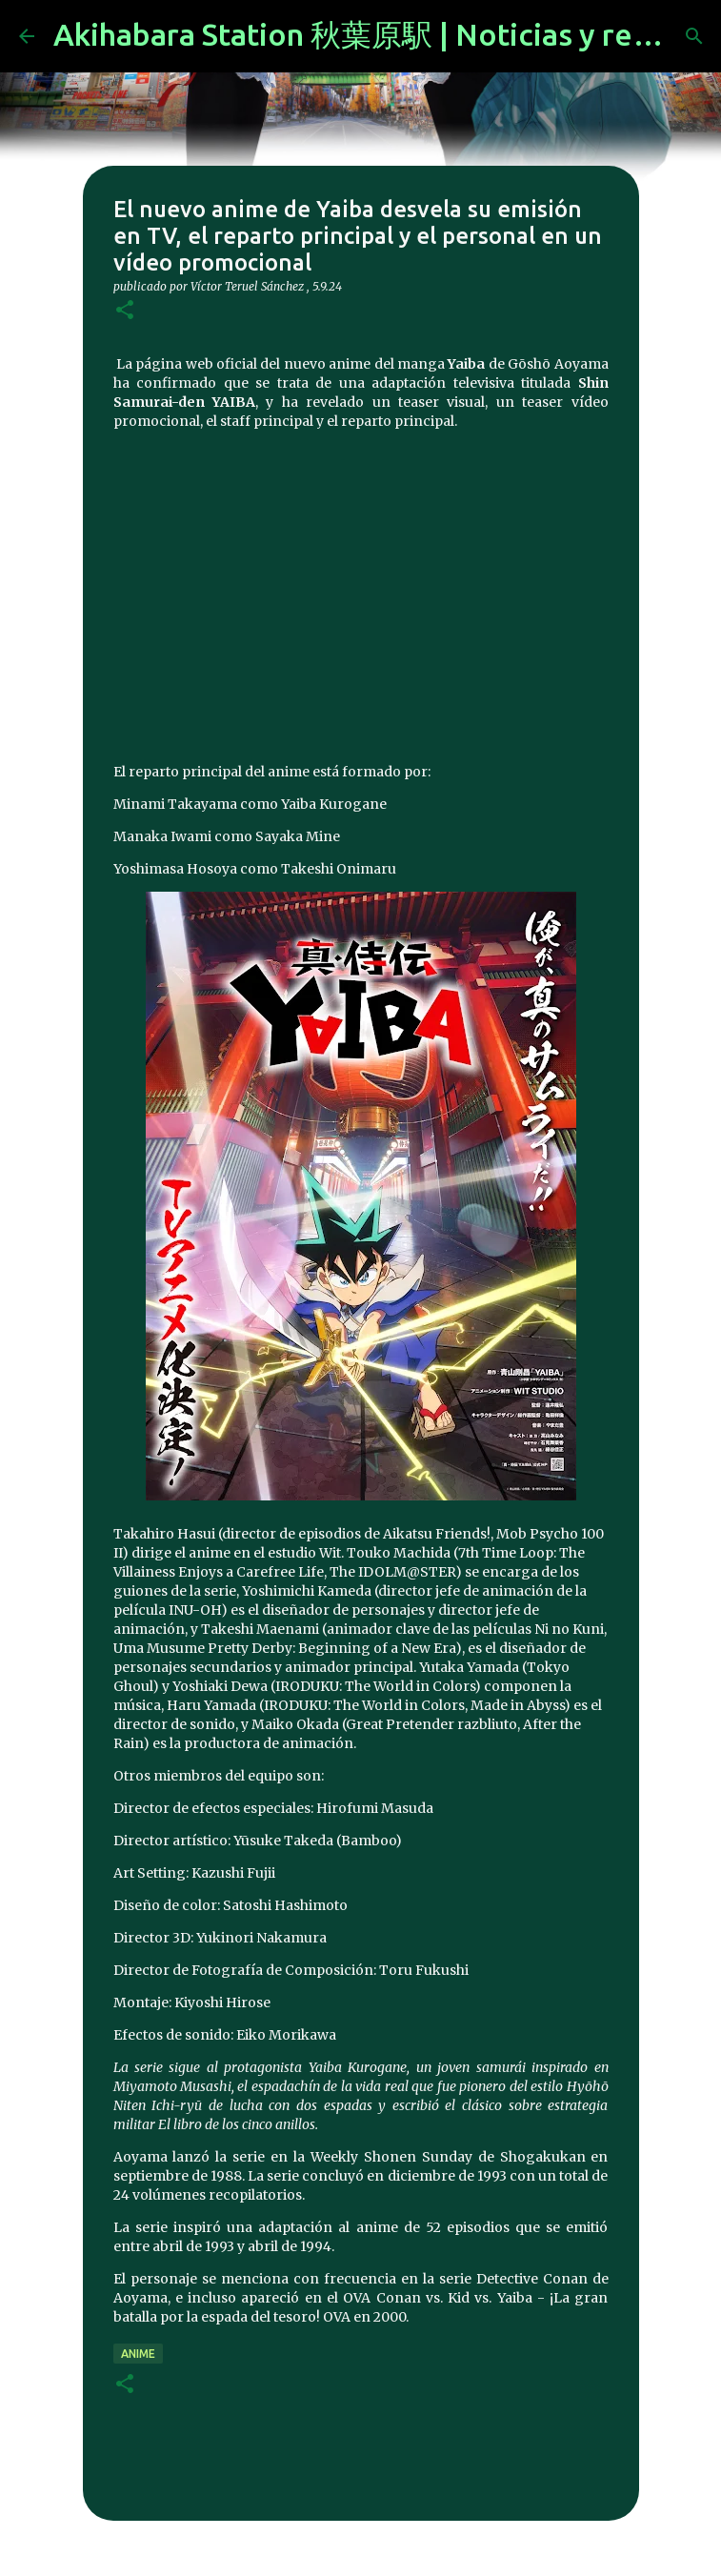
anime (138, 2353)
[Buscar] (694, 36)
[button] (124, 311)
